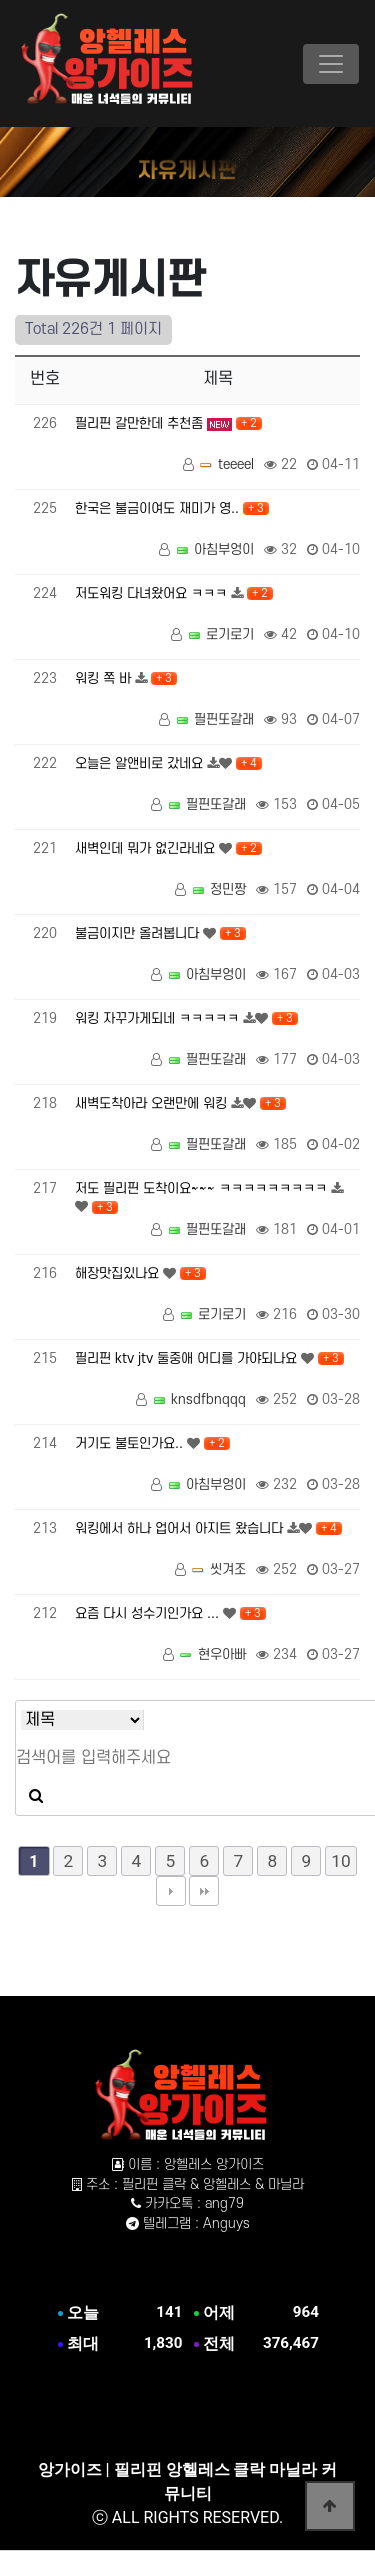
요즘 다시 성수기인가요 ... (149, 1613)
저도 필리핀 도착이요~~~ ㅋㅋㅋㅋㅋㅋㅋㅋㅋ (203, 1188)
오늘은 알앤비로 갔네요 (141, 763)
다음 (171, 1891)
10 (340, 1861)
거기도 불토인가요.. (131, 1443)
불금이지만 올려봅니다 (139, 933)
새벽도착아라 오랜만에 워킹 (153, 1103)
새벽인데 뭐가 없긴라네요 (147, 848)
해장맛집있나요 (119, 1273)
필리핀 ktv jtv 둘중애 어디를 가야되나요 (188, 1358)
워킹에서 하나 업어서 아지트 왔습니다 (181, 1528)
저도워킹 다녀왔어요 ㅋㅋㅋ (153, 593)
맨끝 (204, 1891)
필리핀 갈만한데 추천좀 (141, 423)
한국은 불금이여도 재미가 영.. (159, 508)
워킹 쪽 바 (105, 678)
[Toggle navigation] (331, 64)
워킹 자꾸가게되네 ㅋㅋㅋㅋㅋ (159, 1018)
